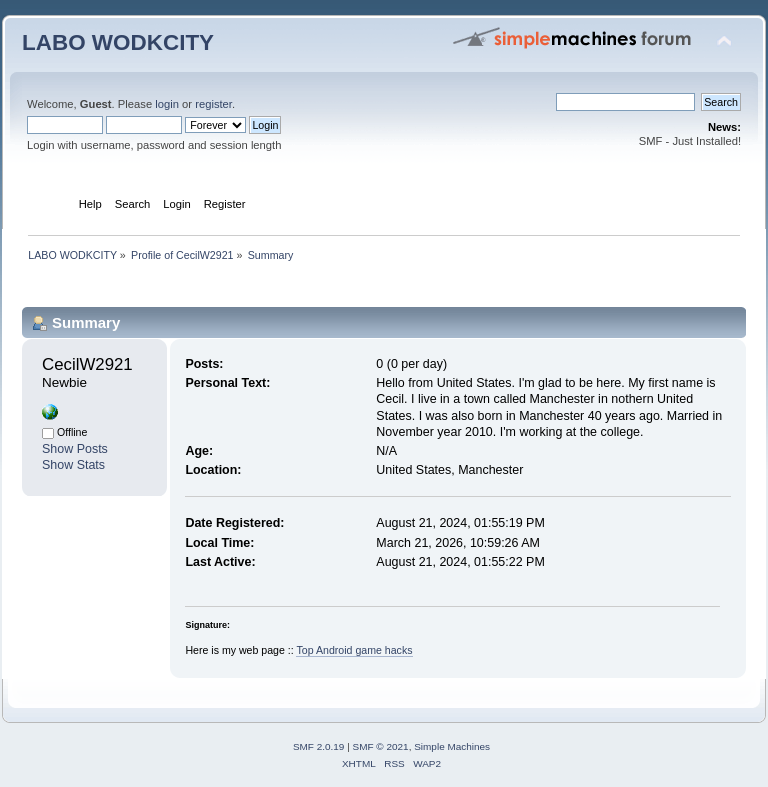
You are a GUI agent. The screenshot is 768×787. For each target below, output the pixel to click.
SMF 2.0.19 (319, 746)
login (167, 104)
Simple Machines (452, 746)
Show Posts (75, 449)
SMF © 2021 (381, 746)
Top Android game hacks (354, 650)
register (213, 104)
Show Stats (73, 465)
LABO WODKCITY (118, 42)
